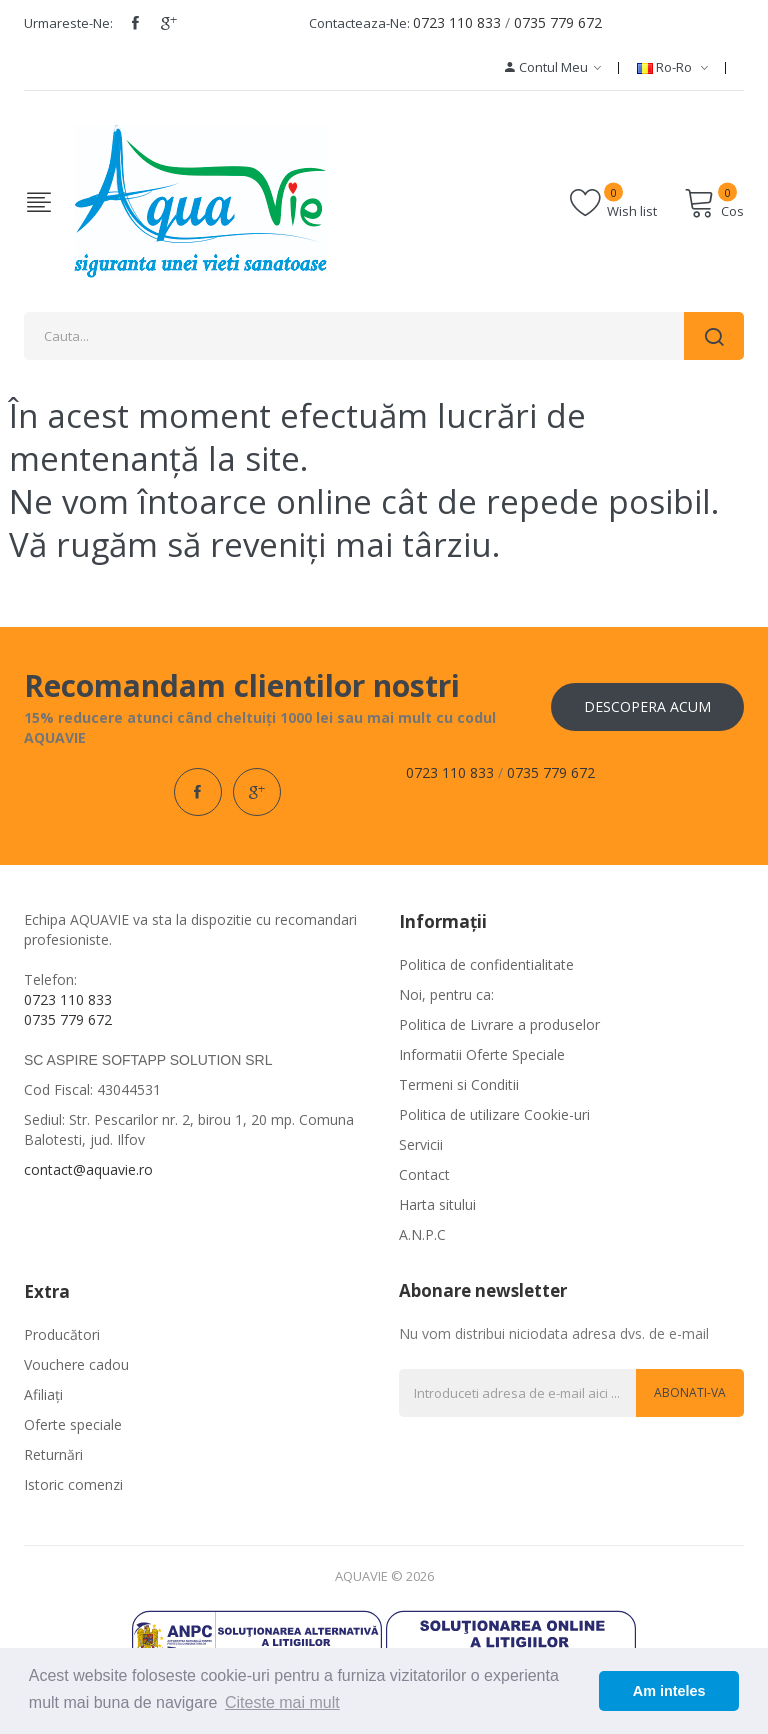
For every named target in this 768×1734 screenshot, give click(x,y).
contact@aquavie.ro (88, 1169)
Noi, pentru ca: (446, 994)
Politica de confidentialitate (486, 964)
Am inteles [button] (669, 1691)
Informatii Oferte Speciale (482, 1054)
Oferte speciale (73, 1424)
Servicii (421, 1144)
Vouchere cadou (76, 1364)
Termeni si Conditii (459, 1084)
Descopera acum (647, 706)
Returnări (53, 1454)
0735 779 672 (558, 22)
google (169, 23)
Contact (424, 1174)
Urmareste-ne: (68, 23)
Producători (62, 1334)
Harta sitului (437, 1204)
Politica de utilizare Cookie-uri (494, 1114)
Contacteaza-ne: (359, 23)
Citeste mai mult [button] (282, 1702)
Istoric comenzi (73, 1484)
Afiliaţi (43, 1394)
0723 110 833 (457, 22)
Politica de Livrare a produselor (499, 1024)
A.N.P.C (422, 1234)
